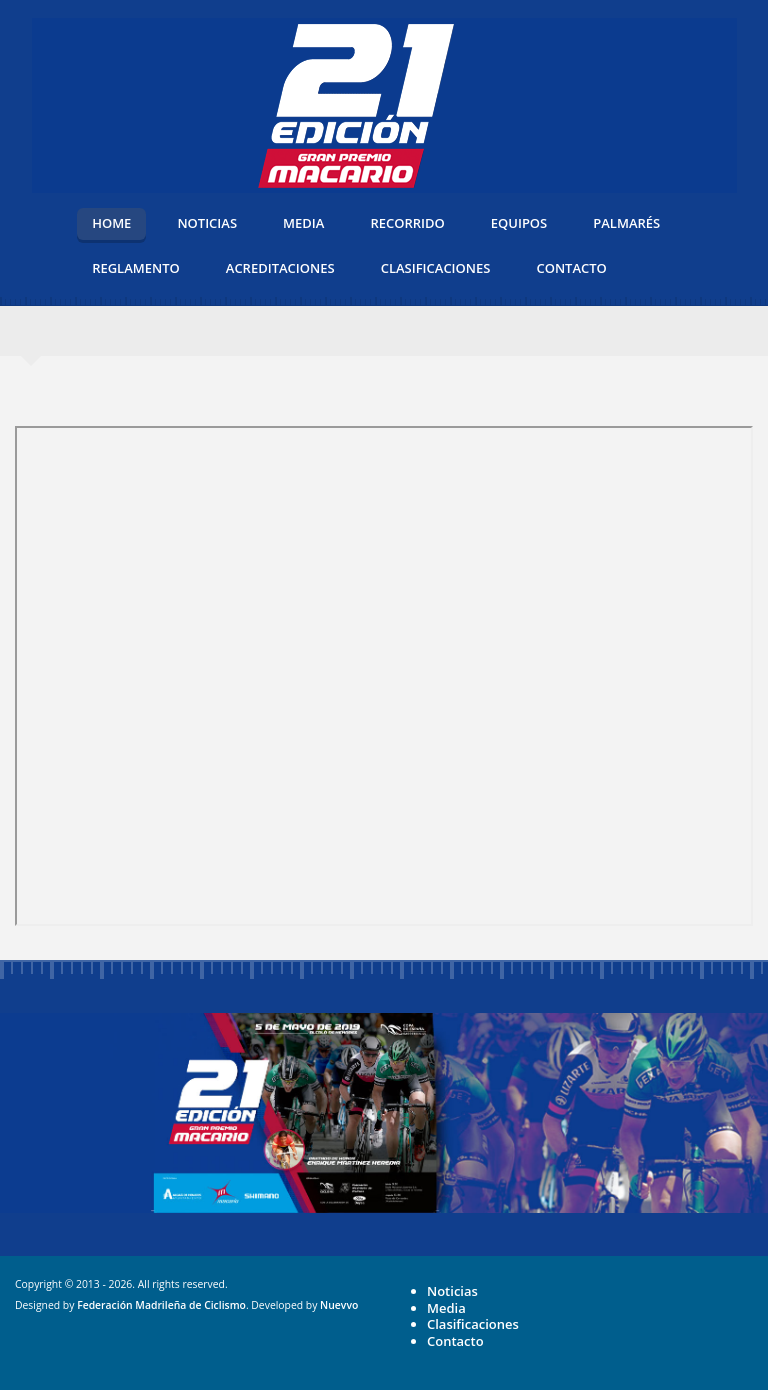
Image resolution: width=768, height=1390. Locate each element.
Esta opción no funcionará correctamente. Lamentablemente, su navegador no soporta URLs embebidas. (384, 676)
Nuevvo (339, 1305)
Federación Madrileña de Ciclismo (161, 1305)
